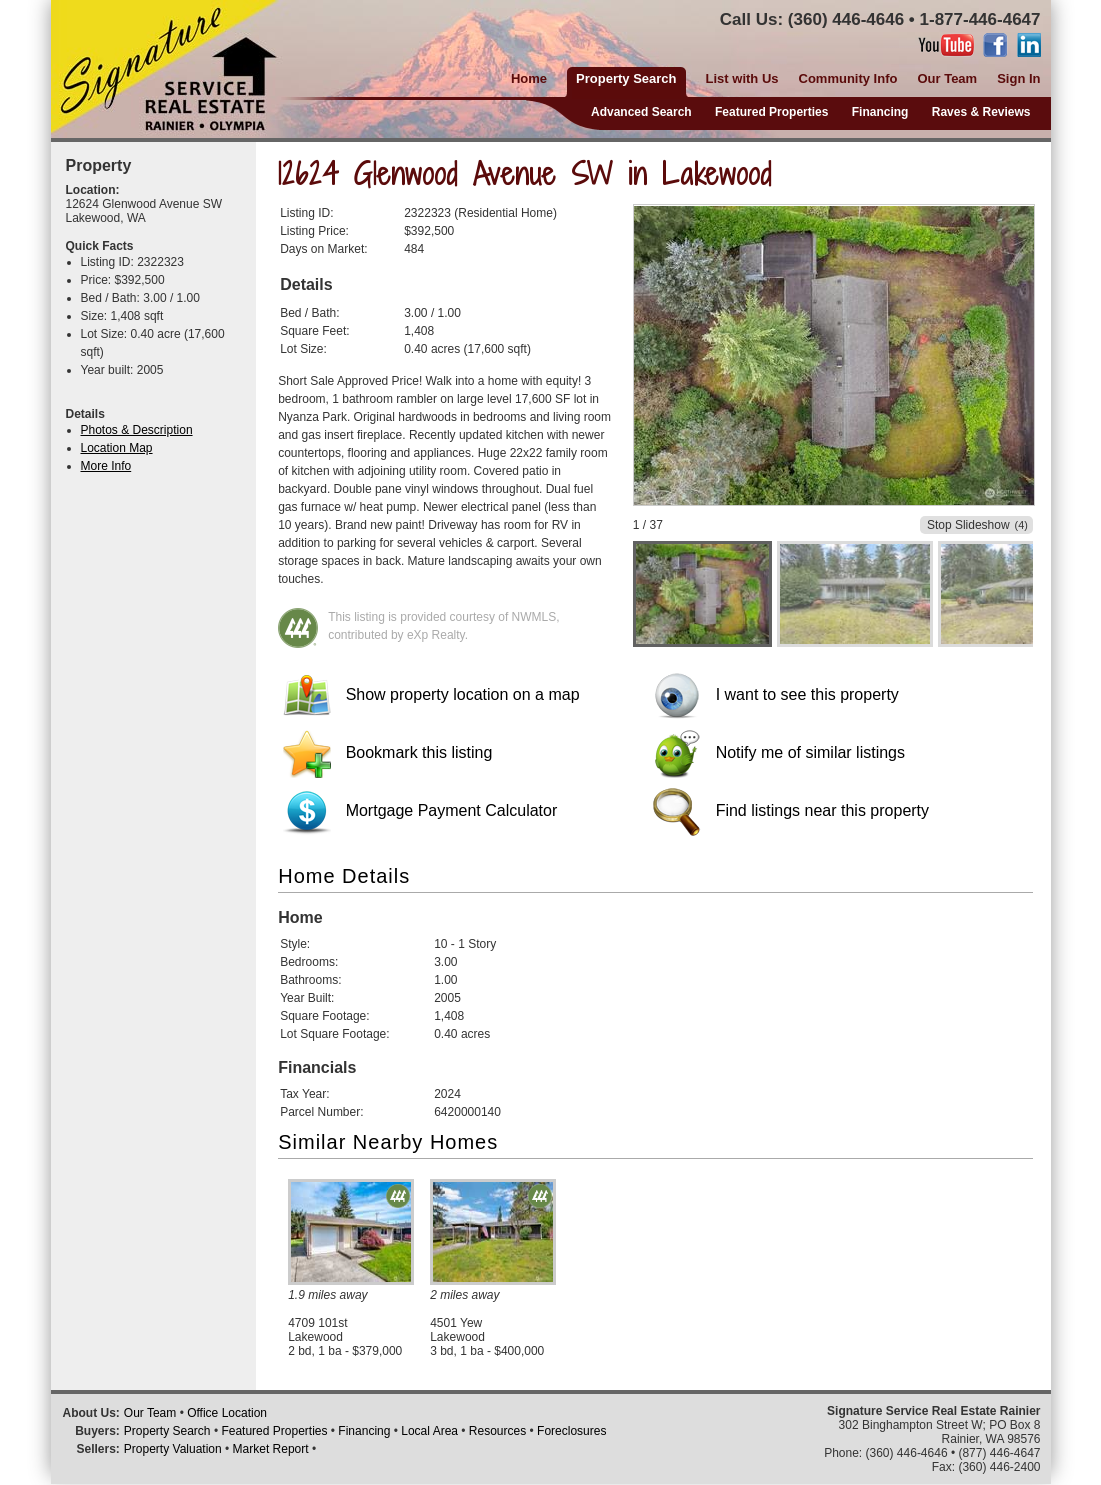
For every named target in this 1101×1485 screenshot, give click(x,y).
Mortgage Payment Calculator (420, 810)
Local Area (429, 1431)
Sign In (1018, 78)
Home (529, 78)
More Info (106, 466)
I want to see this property (776, 694)
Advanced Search (641, 112)
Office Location (227, 1413)
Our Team (947, 78)
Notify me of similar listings (779, 752)
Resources (497, 1431)
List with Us (742, 78)
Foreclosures (571, 1431)
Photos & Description (137, 430)
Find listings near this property (791, 810)
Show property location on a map (431, 694)
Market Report (271, 1449)
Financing (880, 112)
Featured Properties (771, 112)
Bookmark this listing (387, 752)
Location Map (117, 448)
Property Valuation (173, 1449)
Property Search (167, 1431)
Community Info (848, 78)
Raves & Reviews (981, 112)
